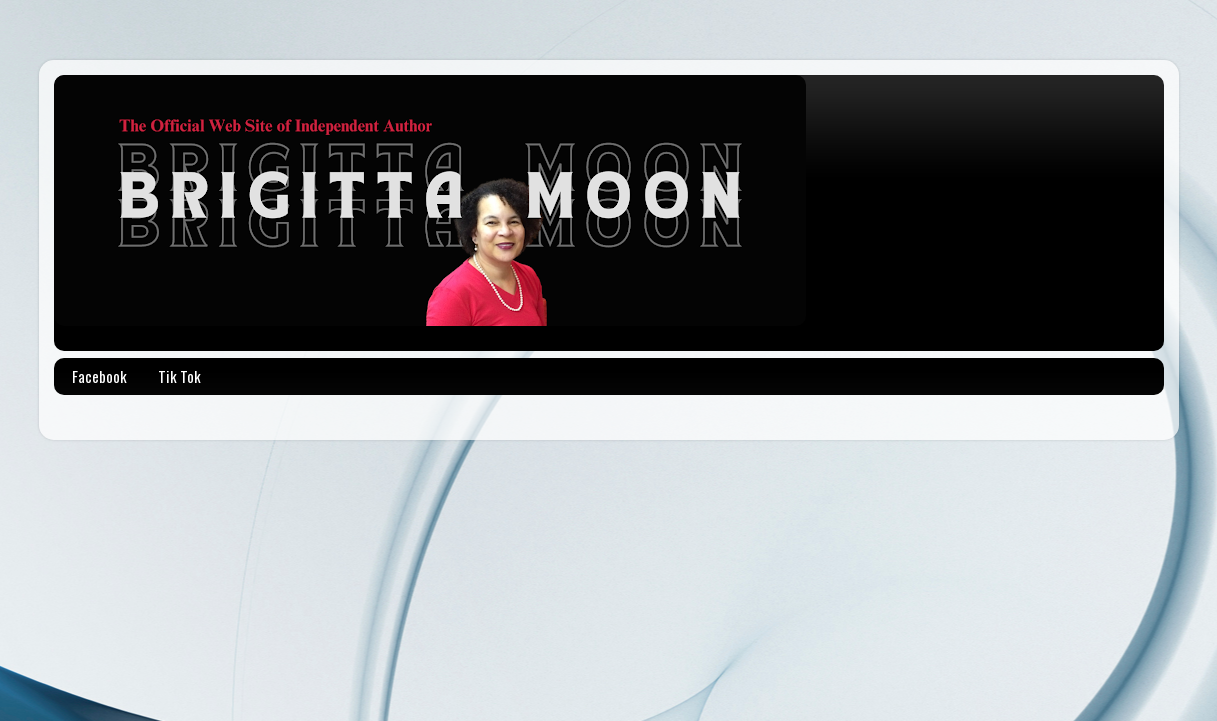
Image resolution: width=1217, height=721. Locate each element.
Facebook (99, 376)
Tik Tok (179, 376)
